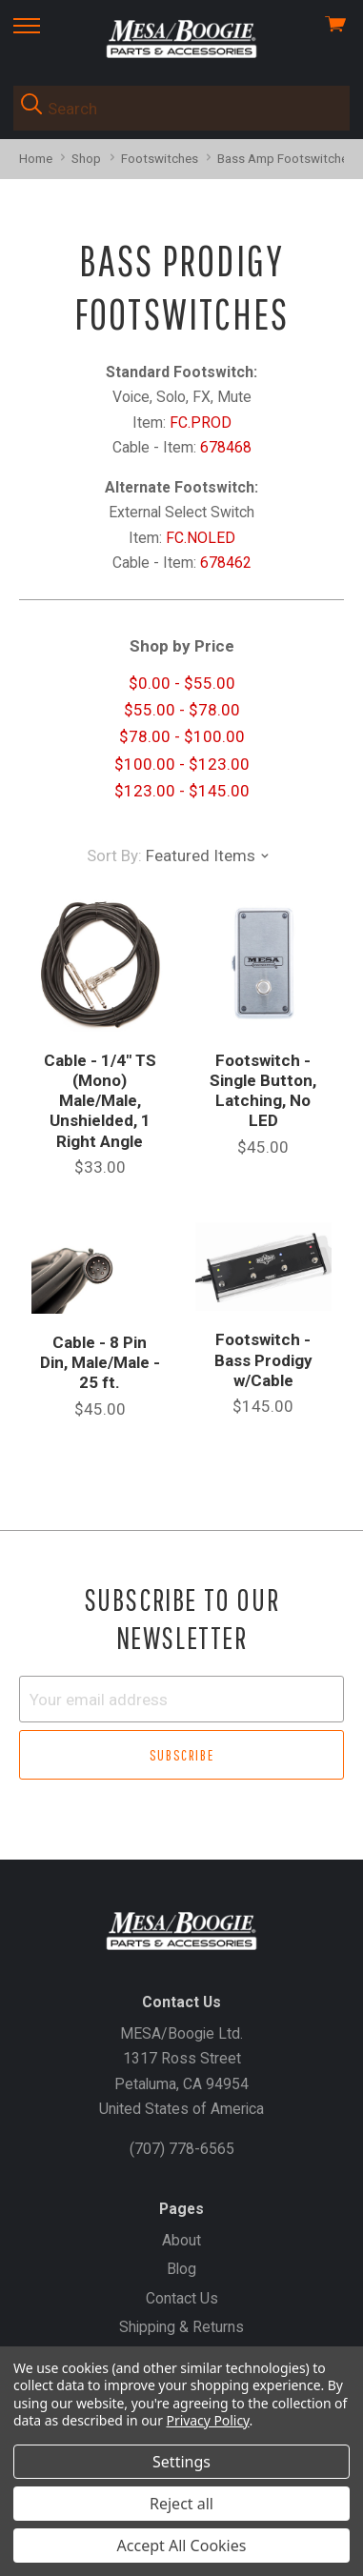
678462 (226, 562)
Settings (181, 2461)
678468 (226, 447)
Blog (181, 2269)
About (181, 2240)
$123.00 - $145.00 (182, 790)
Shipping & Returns (181, 2327)
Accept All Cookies (182, 2545)
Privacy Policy (208, 2420)
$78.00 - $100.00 (182, 736)
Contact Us (182, 2298)
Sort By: (114, 855)
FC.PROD (201, 422)
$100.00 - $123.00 (182, 764)
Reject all (181, 2503)
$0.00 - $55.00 (182, 683)
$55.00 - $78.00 (182, 709)
